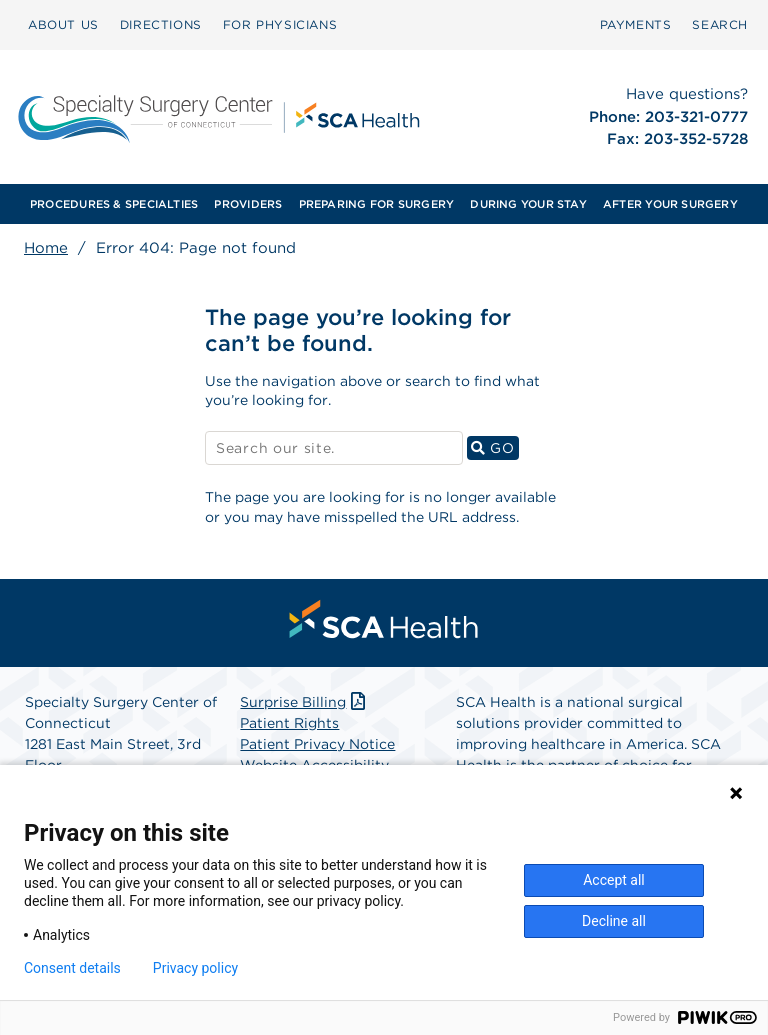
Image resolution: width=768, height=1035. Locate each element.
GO (495, 447)
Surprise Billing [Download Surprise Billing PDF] (304, 702)
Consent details (72, 968)
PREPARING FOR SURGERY (377, 204)
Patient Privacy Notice (317, 744)
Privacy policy (195, 968)
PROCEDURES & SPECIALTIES (114, 204)
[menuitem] (63, 25)
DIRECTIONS (161, 24)
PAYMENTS (636, 24)
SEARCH (720, 24)
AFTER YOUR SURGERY (670, 204)
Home (46, 248)
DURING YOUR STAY (528, 204)
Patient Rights (289, 723)
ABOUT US (63, 24)
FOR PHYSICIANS (280, 24)
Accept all (614, 880)
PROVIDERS (248, 204)
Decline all (614, 921)
